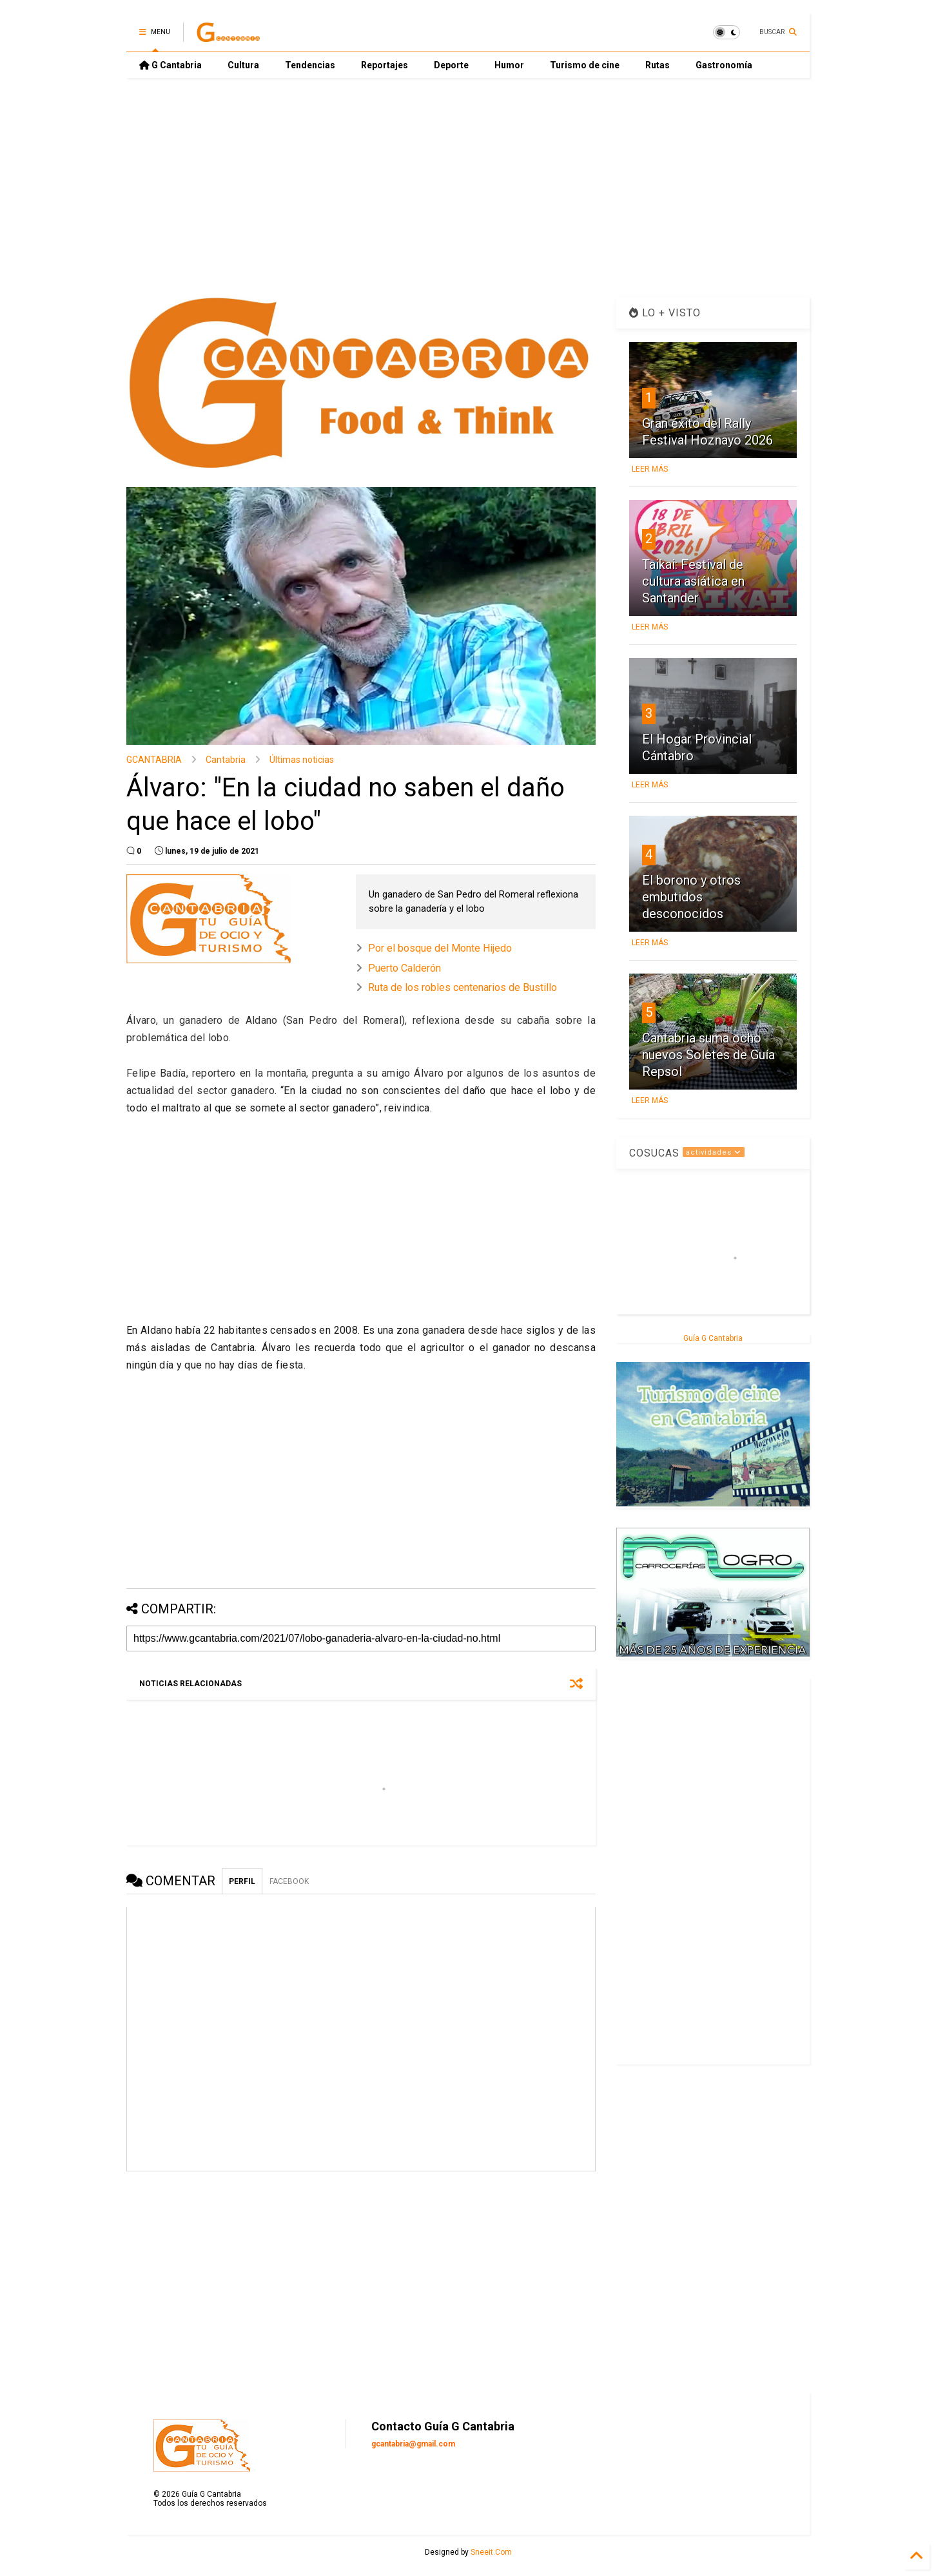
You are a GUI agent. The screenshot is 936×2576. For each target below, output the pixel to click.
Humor (509, 65)
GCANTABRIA (154, 760)
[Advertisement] (468, 187)
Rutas (657, 65)
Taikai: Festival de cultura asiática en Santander (693, 581)
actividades (713, 1152)
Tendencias (310, 65)
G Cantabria (170, 65)
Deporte (451, 65)
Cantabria (226, 760)
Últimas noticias (301, 760)
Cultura (243, 65)
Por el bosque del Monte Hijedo (440, 948)
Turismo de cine (584, 65)
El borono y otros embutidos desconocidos (691, 896)
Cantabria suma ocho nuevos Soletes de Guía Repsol (708, 1054)
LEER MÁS (650, 469)
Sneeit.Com (491, 2552)
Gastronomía (724, 65)
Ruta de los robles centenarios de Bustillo (462, 987)
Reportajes (384, 65)
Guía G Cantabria (713, 1338)
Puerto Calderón (404, 968)
